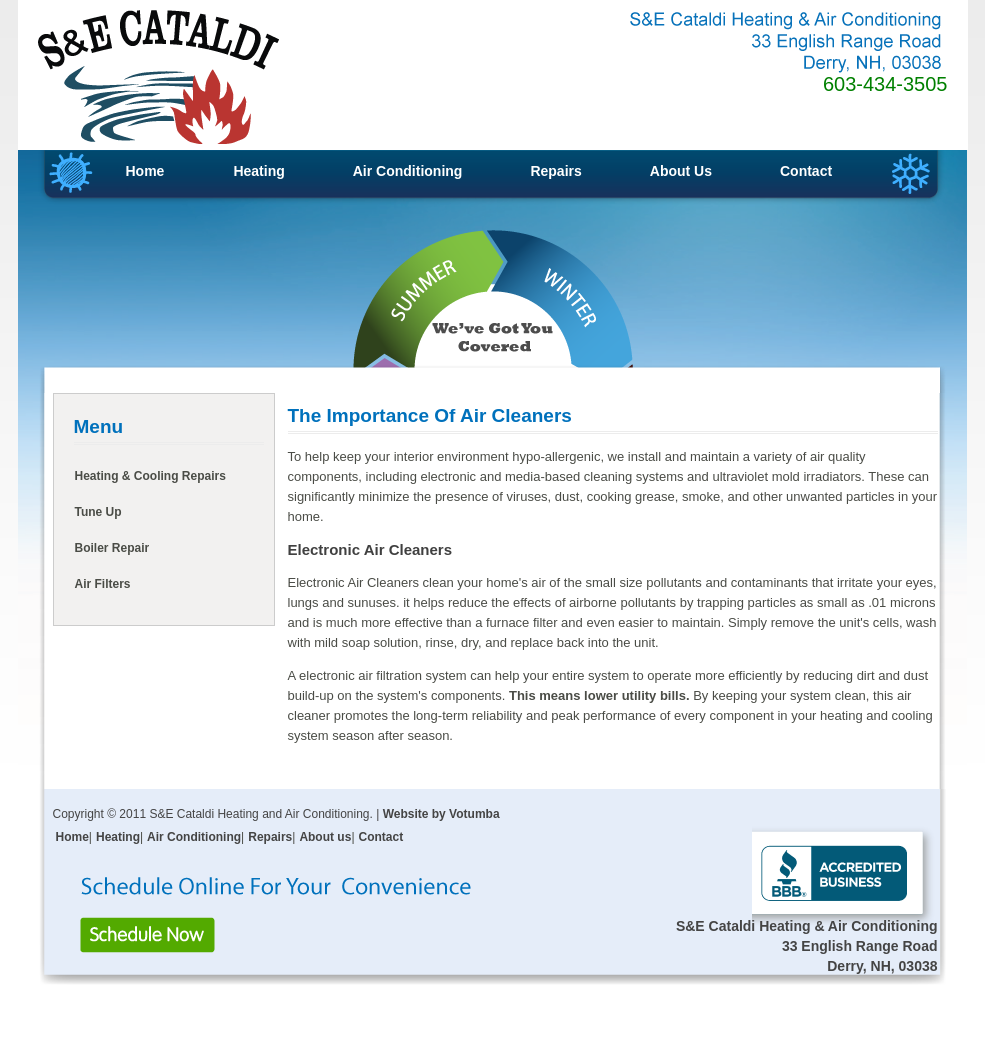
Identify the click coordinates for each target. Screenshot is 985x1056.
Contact (806, 171)
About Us (681, 171)
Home (145, 171)
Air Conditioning (408, 171)
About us (325, 837)
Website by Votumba (441, 814)
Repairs (555, 171)
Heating (258, 171)
